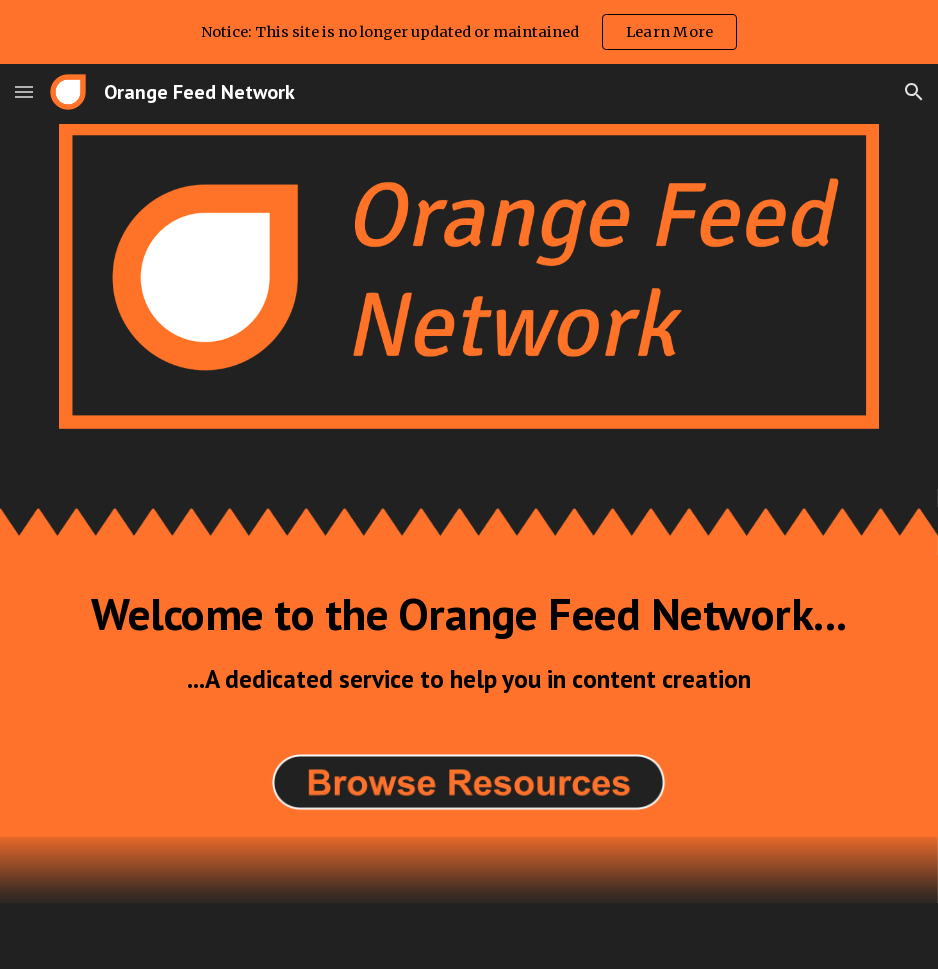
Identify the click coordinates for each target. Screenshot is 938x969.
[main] (469, 642)
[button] (24, 91)
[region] (469, 32)
